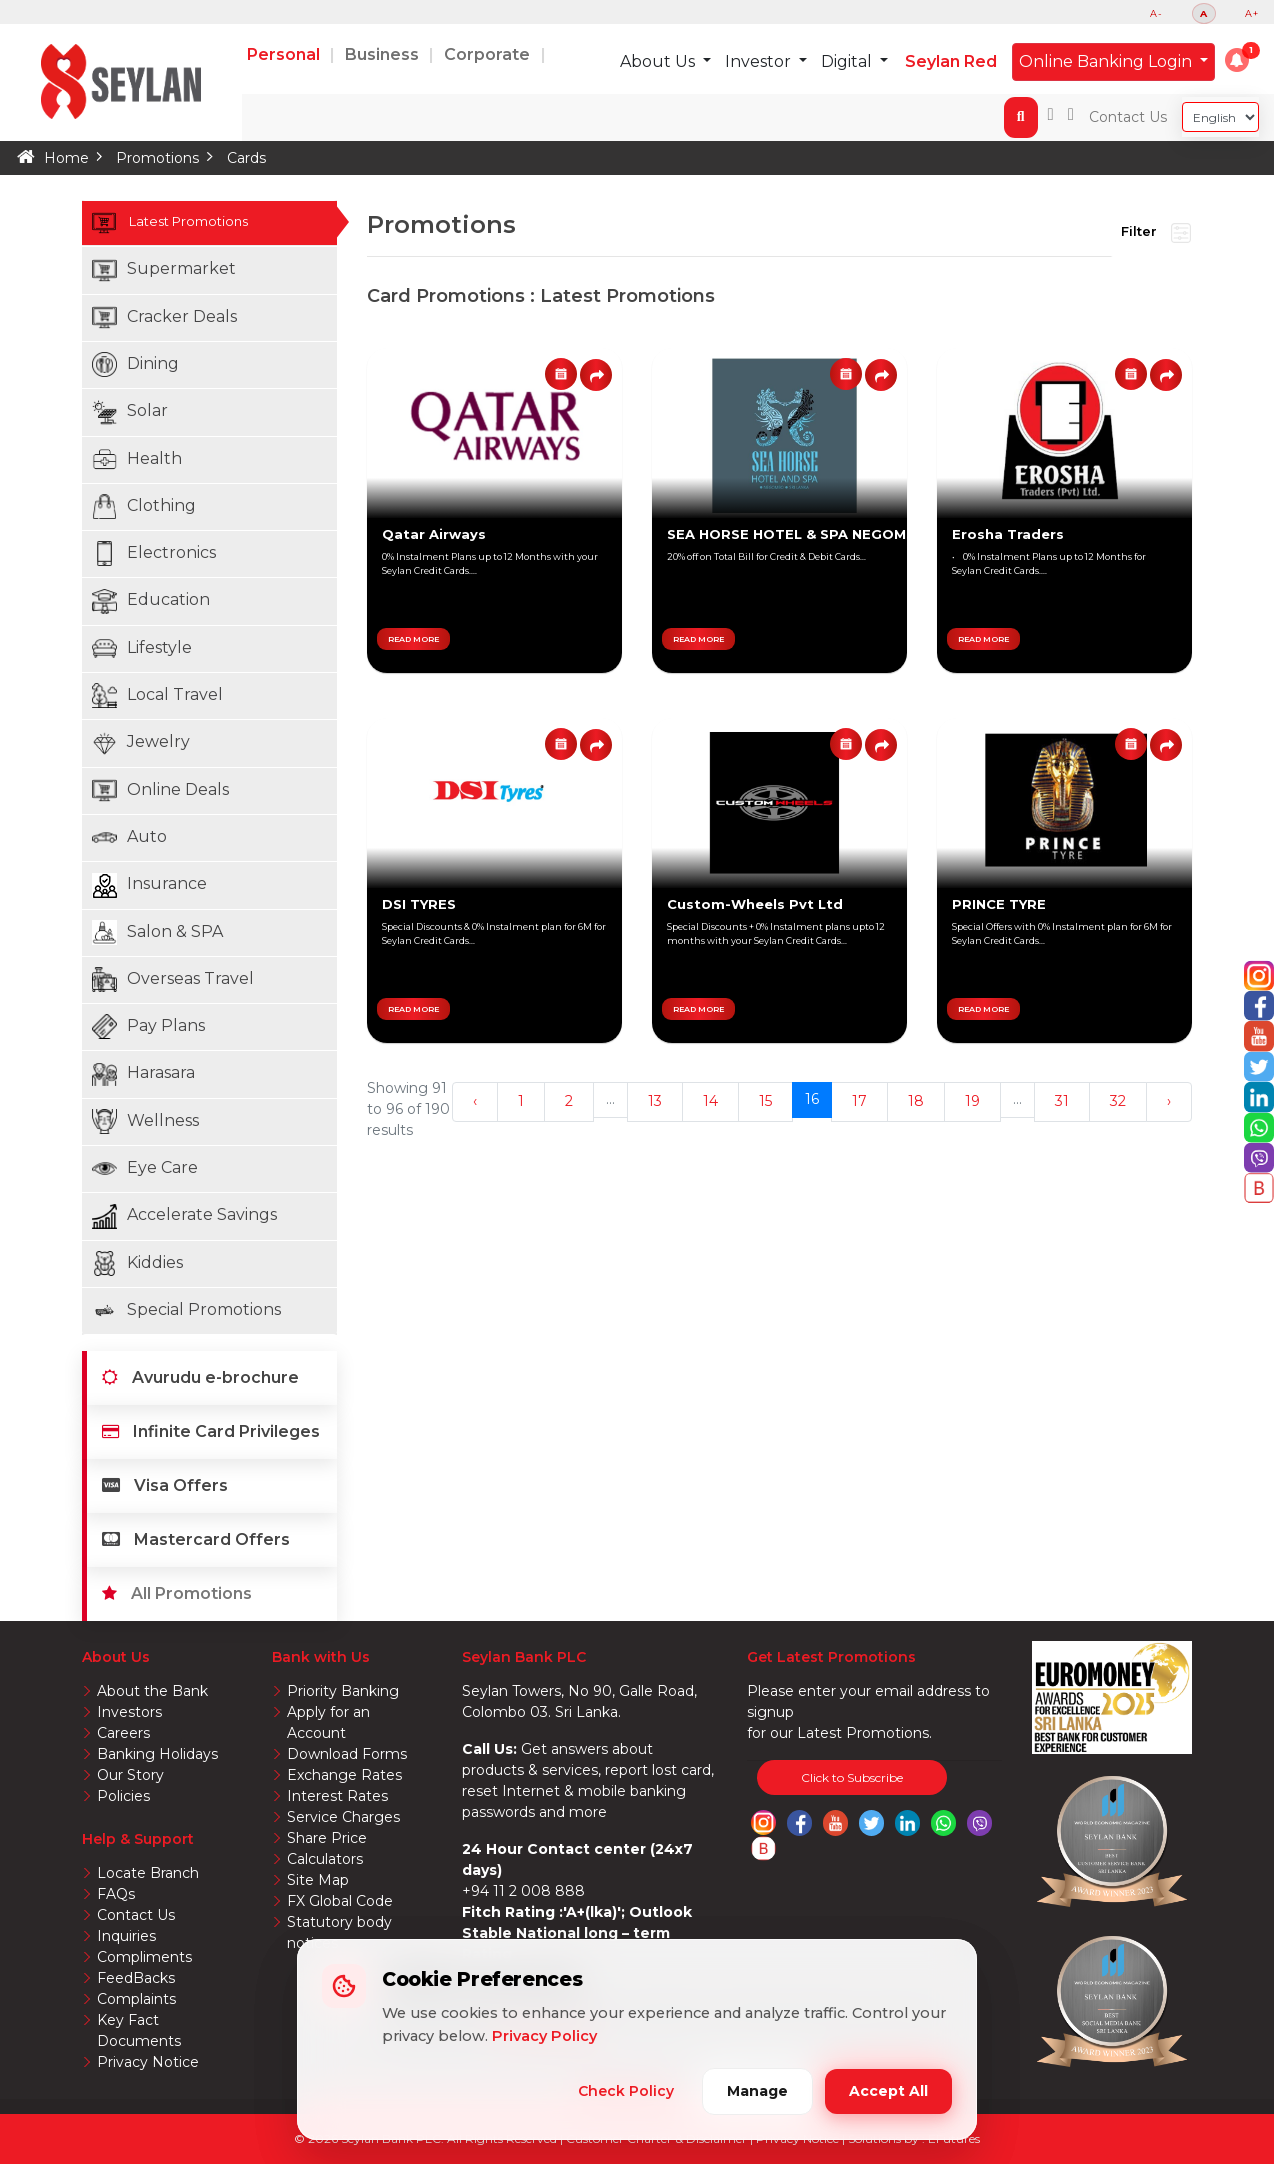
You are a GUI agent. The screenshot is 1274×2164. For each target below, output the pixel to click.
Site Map (318, 1880)
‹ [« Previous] (475, 1101)
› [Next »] (1169, 1101)
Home (66, 158)
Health (137, 459)
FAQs (116, 1894)
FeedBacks (136, 1978)
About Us (659, 61)
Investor (760, 61)
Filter (1156, 233)
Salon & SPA (157, 932)
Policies (123, 1796)
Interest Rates (337, 1796)
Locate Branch (148, 1873)
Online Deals (160, 790)
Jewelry (141, 743)
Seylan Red (951, 61)
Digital (848, 61)
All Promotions (177, 1593)
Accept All (888, 2091)
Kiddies (137, 1263)
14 (710, 1101)
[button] (1237, 60)
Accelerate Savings (184, 1216)
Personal (285, 54)
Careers (123, 1733)
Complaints (136, 1999)
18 (916, 1101)
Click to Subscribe (852, 1777)
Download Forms (347, 1754)
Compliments (144, 1957)
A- (1156, 13)
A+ (1252, 13)
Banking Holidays (157, 1754)
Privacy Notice (148, 2062)
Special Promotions (186, 1310)
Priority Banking (343, 1691)
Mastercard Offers (196, 1539)
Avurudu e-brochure (200, 1377)
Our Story (130, 1775)
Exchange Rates (344, 1775)
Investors (129, 1712)
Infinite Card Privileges (211, 1431)
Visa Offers (165, 1485)
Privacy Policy (544, 2036)
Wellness (145, 1121)
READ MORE (413, 639)
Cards (246, 158)
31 (1062, 1101)
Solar (130, 412)
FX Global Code (340, 1901)
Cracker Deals (164, 317)
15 (765, 1101)
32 (1118, 1101)
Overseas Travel (173, 979)
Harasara (143, 1074)
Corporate (489, 54)
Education (151, 601)
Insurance (149, 885)
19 (972, 1101)
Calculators (325, 1859)
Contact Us (1128, 117)
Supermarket (164, 270)
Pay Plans (148, 1026)
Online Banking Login (1107, 61)
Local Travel (157, 695)
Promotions (157, 158)
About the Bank (152, 1691)
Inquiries (126, 1936)
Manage (757, 2091)
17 (859, 1101)
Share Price (327, 1838)
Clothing (144, 506)
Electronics (154, 553)
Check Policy (626, 2091)
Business (384, 54)
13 (655, 1101)
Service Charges (343, 1817)
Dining (135, 364)
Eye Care (145, 1168)
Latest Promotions (214, 222)
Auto (129, 837)
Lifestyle (142, 648)
